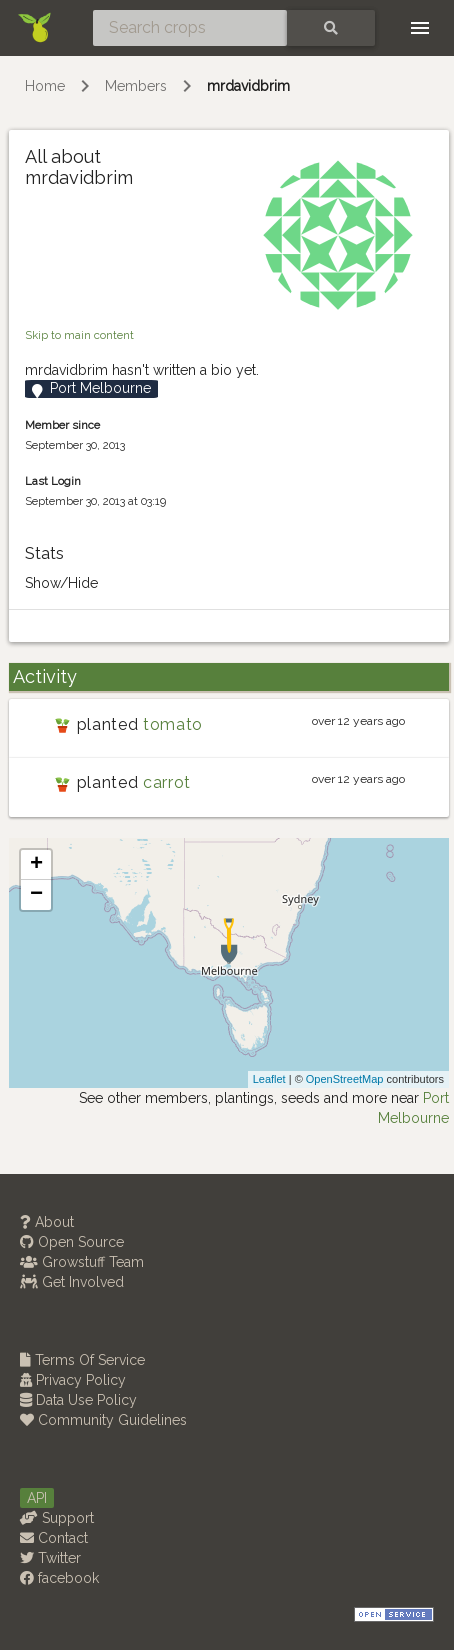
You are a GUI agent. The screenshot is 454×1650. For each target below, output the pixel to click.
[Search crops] (190, 28)
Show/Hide (61, 583)
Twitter (50, 1558)
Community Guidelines (103, 1420)
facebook (59, 1578)
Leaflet (269, 1079)
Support (57, 1518)
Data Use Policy (78, 1400)
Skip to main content (79, 335)
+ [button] (36, 865)
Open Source (72, 1242)
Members (136, 86)
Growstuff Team (82, 1262)
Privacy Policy (73, 1380)
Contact (54, 1538)
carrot (167, 782)
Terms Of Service (82, 1360)
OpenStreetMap (345, 1079)
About (47, 1222)
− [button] (36, 895)
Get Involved (72, 1282)
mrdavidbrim (248, 86)
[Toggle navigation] (420, 28)
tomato (173, 724)
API (37, 1498)
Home (45, 86)
